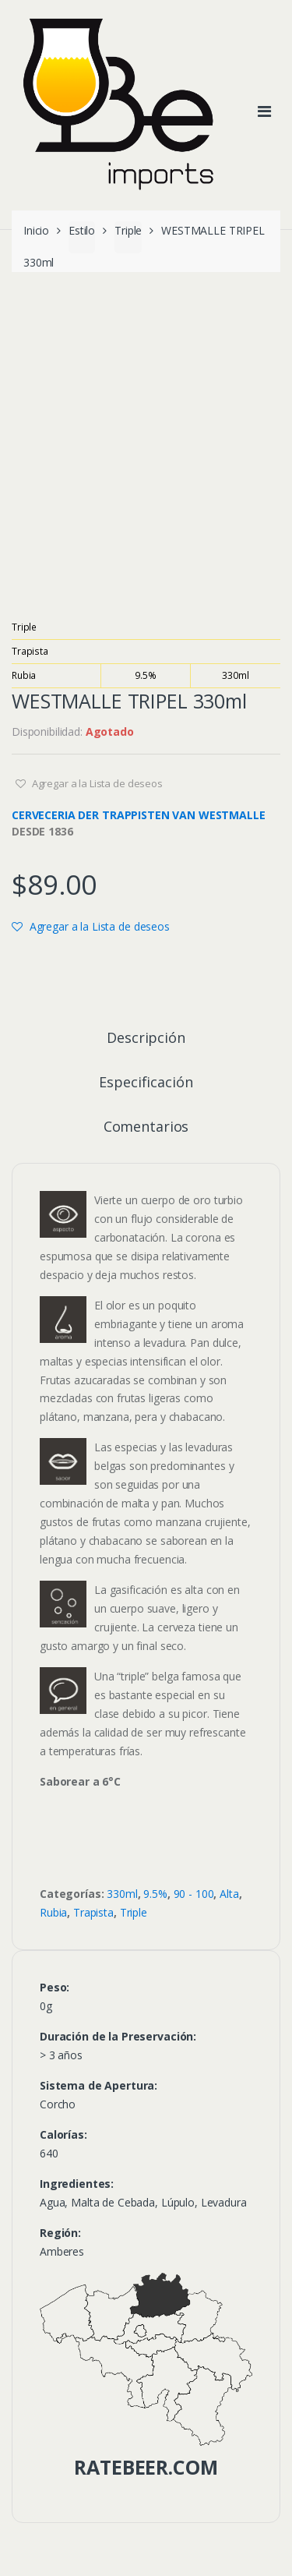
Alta (229, 1893)
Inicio (36, 230)
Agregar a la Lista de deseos (96, 783)
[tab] (146, 1044)
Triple (128, 230)
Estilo (82, 230)
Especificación (145, 1083)
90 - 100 (194, 1893)
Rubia (24, 675)
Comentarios (146, 1127)
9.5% (145, 675)
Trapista (30, 651)
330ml (235, 675)
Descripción (146, 1038)
